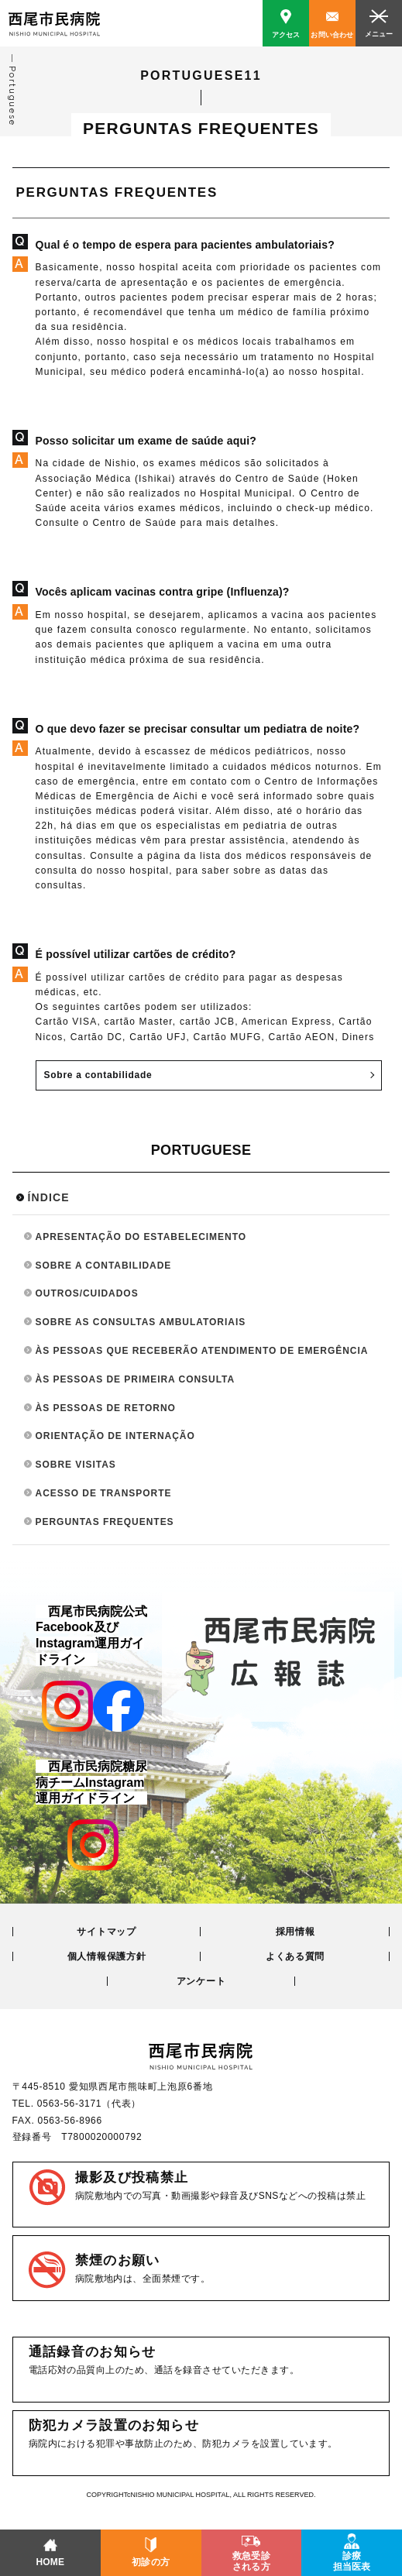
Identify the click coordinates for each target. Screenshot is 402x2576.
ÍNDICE (49, 1197)
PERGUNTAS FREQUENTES (105, 1521)
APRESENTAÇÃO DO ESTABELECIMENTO (141, 1236)
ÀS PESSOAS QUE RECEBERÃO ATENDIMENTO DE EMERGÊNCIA (202, 1350)
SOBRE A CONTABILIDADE (104, 1265)
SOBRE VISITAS (76, 1464)
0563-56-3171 (69, 2103)
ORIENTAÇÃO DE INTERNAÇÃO (115, 1436)
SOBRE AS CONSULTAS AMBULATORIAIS (141, 1322)
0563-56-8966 (70, 2120)
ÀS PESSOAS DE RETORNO (106, 1408)
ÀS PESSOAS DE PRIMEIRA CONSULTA (135, 1379)
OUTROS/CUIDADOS (87, 1293)
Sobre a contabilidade (98, 1075)
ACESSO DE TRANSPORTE (104, 1493)
